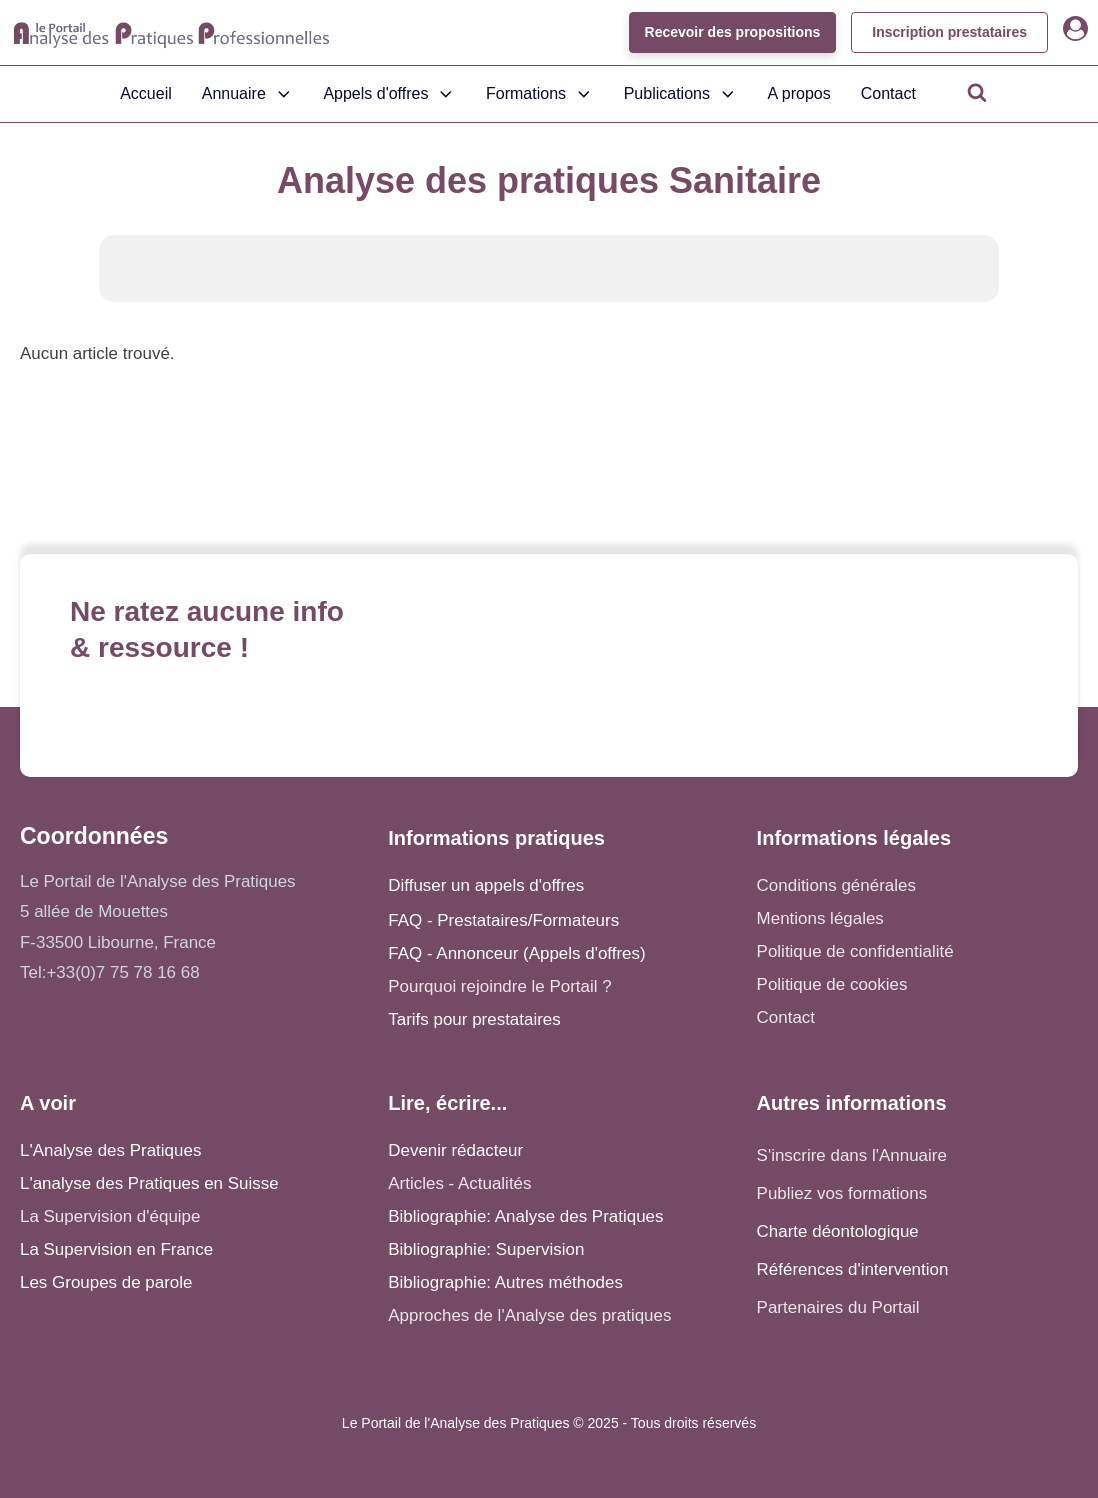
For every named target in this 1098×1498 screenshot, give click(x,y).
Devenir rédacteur (455, 1150)
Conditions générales (836, 885)
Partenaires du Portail (841, 1307)
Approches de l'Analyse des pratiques (529, 1315)
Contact (888, 93)
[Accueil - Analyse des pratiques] (171, 33)
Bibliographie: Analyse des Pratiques (525, 1216)
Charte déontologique (838, 1231)
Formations (540, 94)
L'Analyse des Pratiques (110, 1150)
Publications (681, 94)
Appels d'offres (389, 94)
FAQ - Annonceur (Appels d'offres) (516, 953)
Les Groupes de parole (106, 1282)
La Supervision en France (116, 1249)
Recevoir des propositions (732, 32)
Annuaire (248, 94)
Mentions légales (820, 918)
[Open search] (977, 92)
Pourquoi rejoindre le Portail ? (499, 986)
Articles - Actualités (459, 1183)
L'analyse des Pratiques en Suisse (149, 1183)
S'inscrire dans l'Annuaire (852, 1155)
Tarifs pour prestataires (474, 1019)
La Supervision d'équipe (110, 1216)
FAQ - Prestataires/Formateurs (503, 920)
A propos (799, 93)
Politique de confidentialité (855, 951)
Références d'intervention (853, 1269)
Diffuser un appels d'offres (486, 885)
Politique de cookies (832, 984)
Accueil (146, 93)
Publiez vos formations (842, 1193)
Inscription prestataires (949, 32)
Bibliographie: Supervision (486, 1249)
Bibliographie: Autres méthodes (505, 1282)
